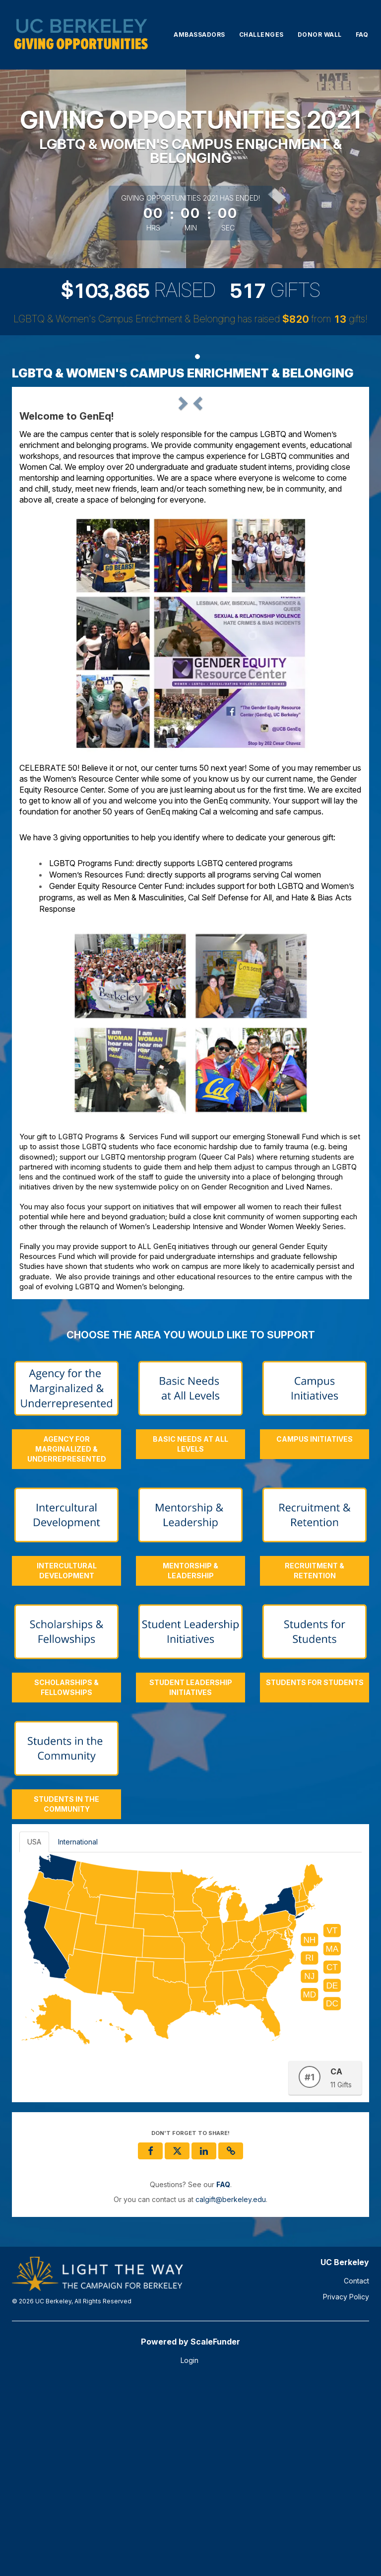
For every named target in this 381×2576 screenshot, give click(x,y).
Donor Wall (320, 34)
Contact (356, 2473)
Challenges (261, 34)
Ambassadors (199, 34)
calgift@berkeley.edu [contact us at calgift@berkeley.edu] (230, 2392)
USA (34, 2034)
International (78, 2034)
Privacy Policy (346, 2489)
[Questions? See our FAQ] (223, 2377)
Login (189, 2553)
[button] (45, 491)
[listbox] (190, 491)
